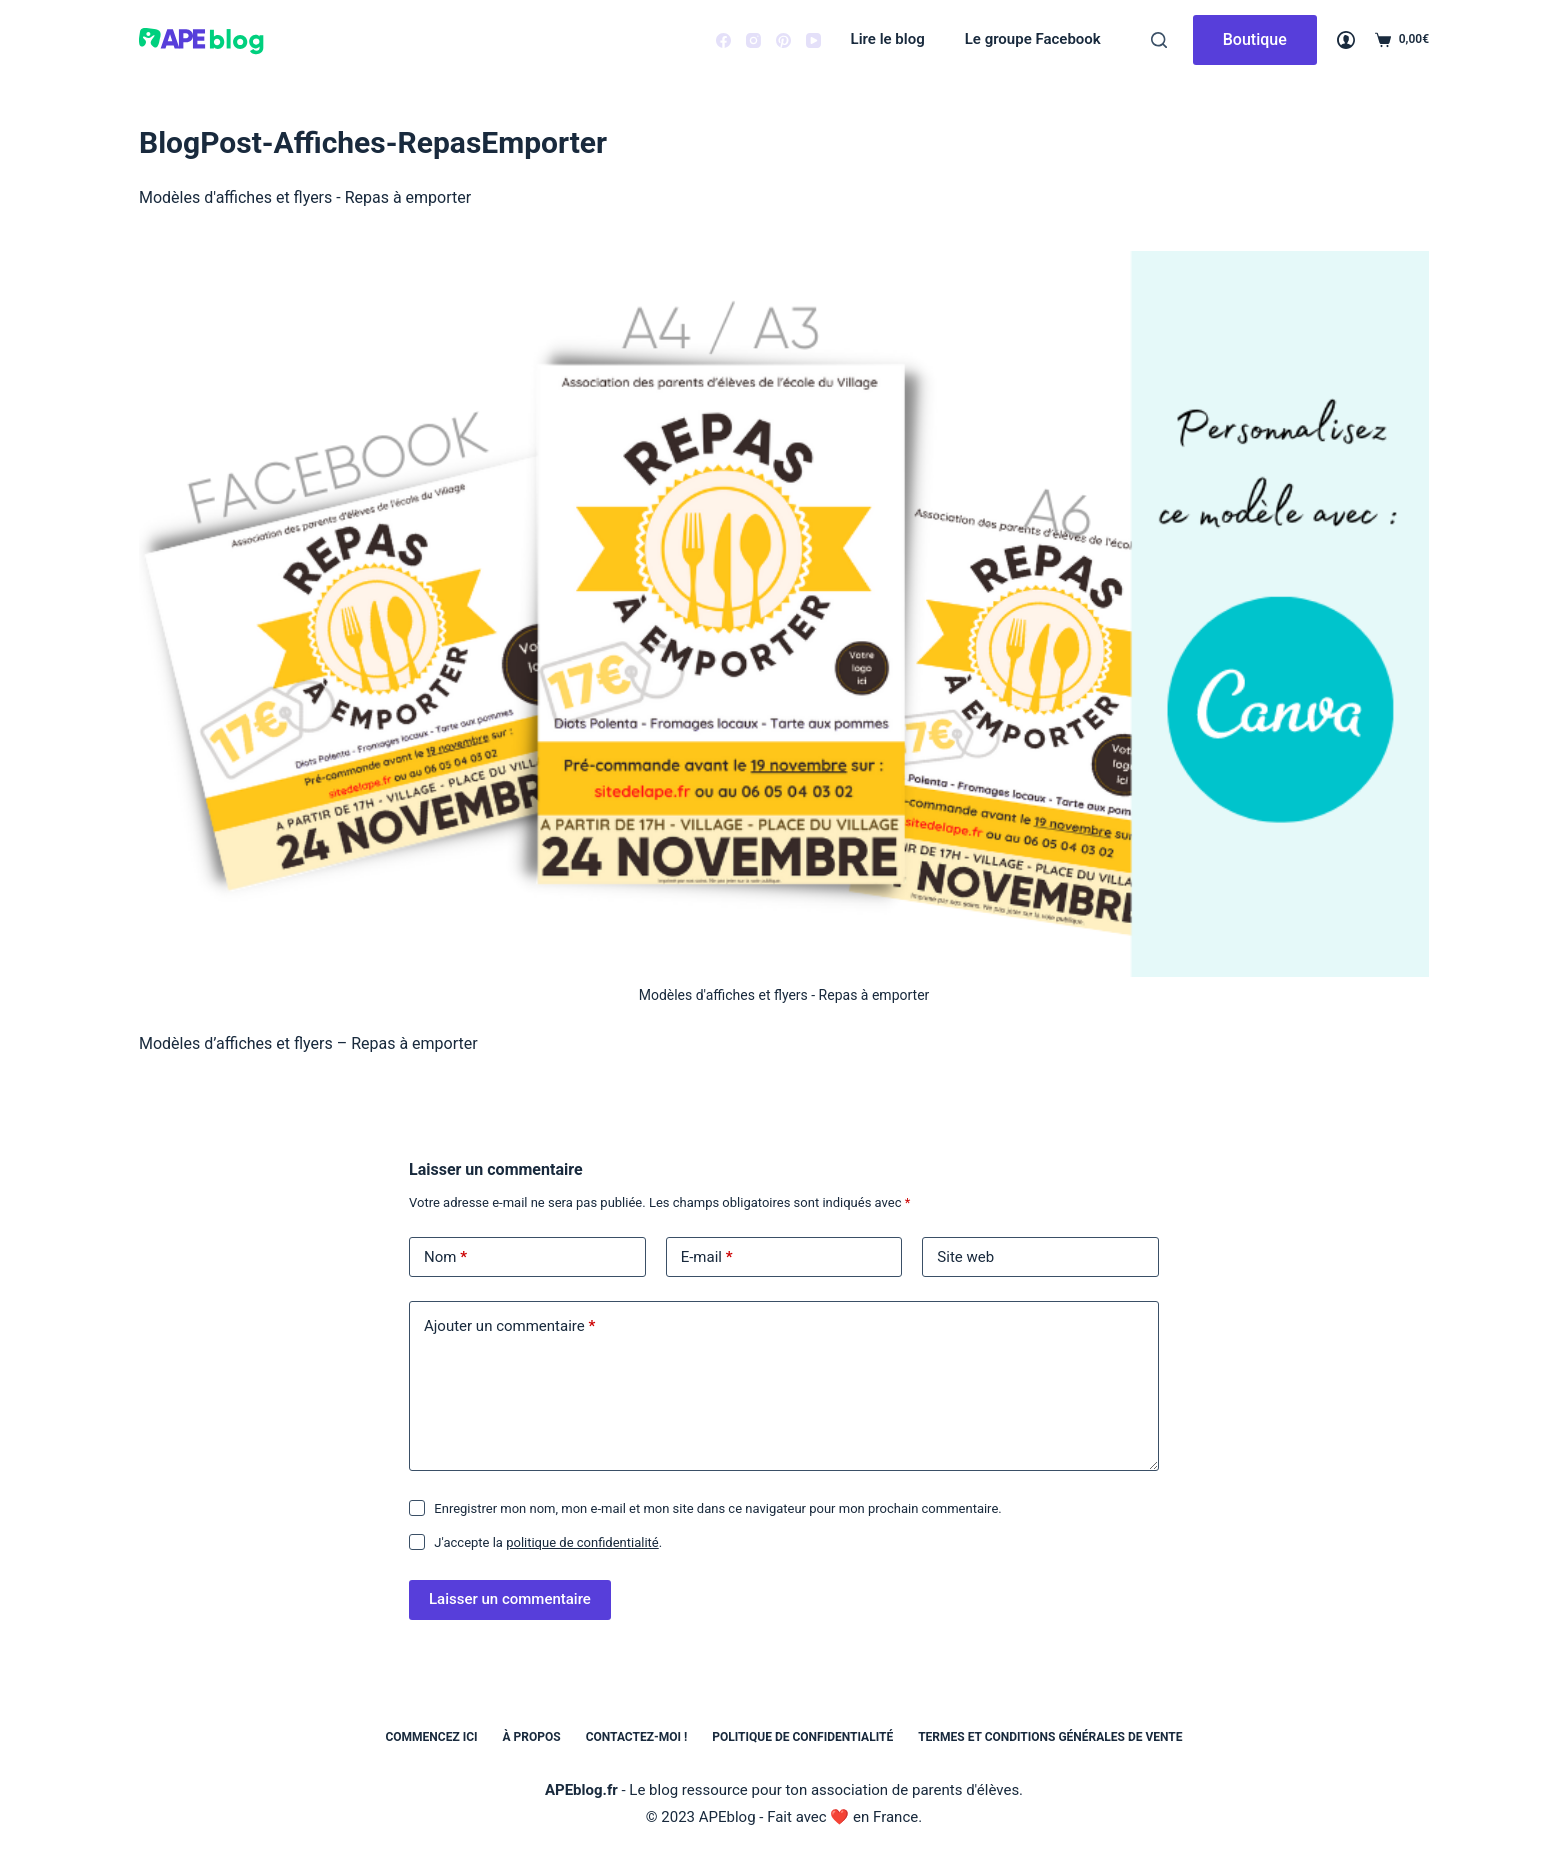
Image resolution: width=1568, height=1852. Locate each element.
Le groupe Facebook (1033, 39)
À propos (532, 1737)
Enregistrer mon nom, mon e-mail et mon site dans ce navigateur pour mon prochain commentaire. (717, 1508)
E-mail (707, 1257)
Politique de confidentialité (802, 1737)
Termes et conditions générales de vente (1050, 1737)
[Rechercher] (1159, 40)
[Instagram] (753, 40)
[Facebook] (723, 40)
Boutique (1255, 39)
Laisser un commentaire (510, 1599)
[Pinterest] (783, 40)
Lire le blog (888, 39)
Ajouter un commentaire (509, 1326)
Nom (445, 1257)
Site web (965, 1257)
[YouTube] (813, 40)
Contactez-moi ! (637, 1737)
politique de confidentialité (582, 1542)
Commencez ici (431, 1737)
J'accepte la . (548, 1542)
